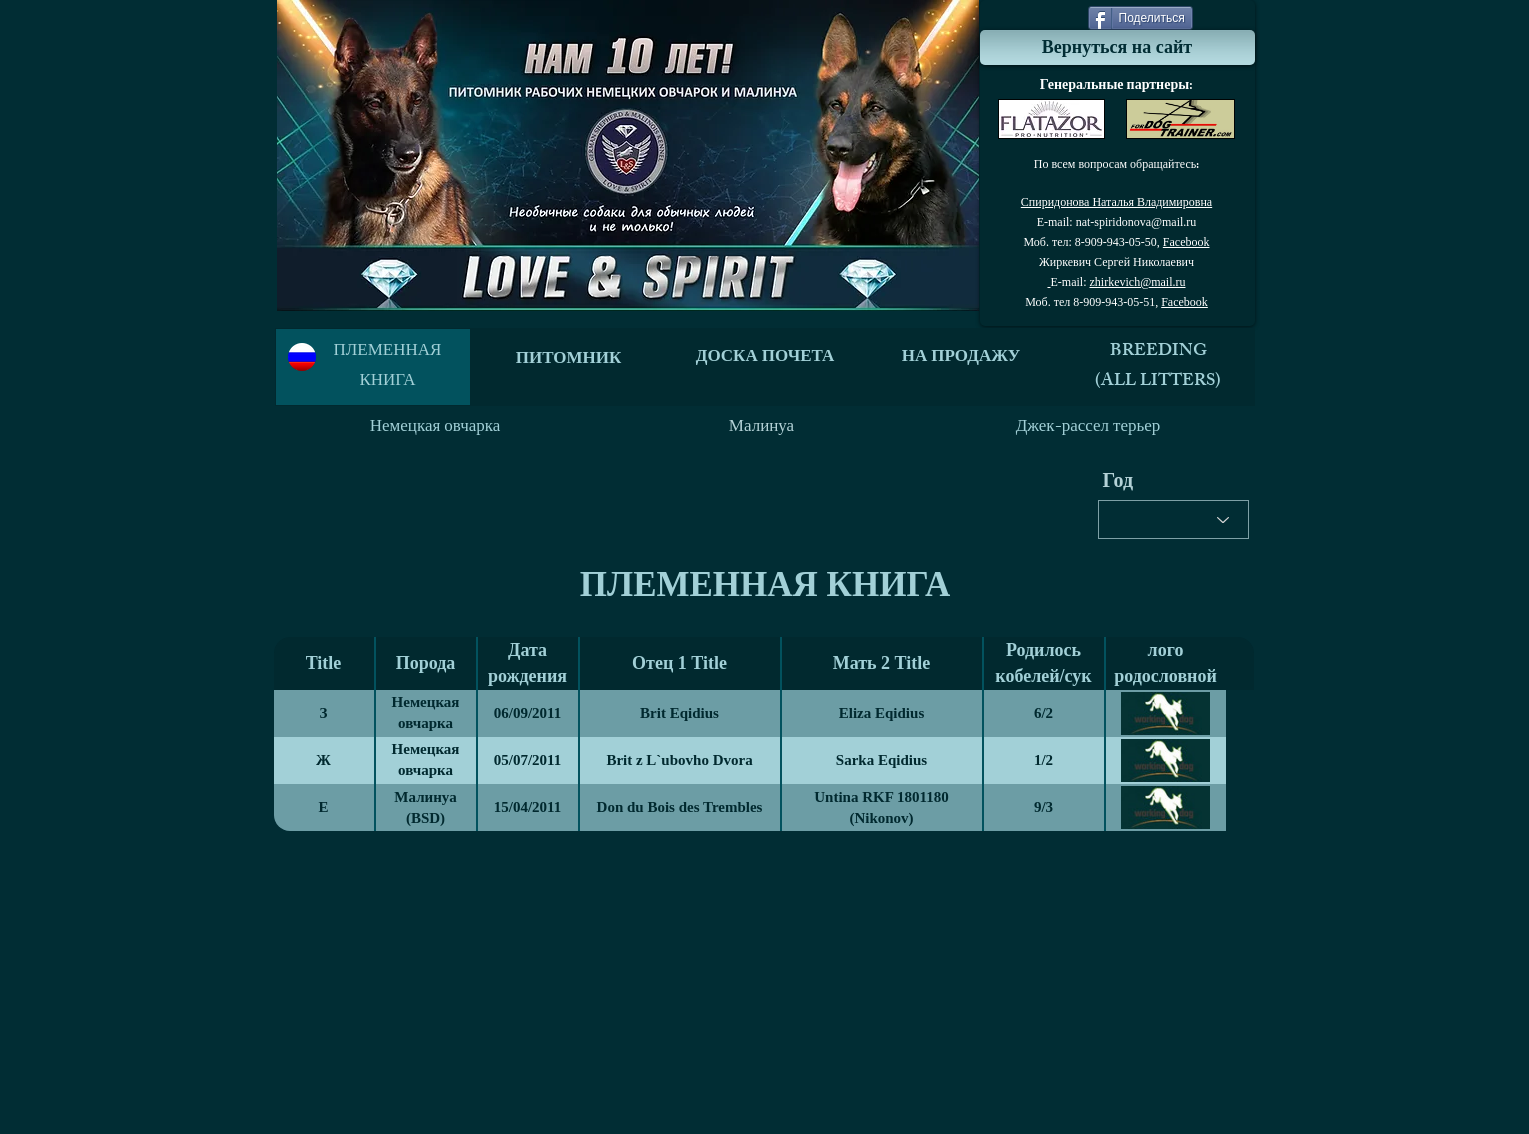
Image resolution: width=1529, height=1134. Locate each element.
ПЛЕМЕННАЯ (388, 352)
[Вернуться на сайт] (1117, 47)
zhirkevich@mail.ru (1137, 282)
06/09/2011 (528, 713)
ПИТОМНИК (569, 360)
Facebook (1186, 242)
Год (1118, 480)
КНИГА (387, 382)
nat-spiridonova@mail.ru (1136, 222)
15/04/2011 (528, 807)
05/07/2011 (528, 760)
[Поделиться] (1140, 18)
